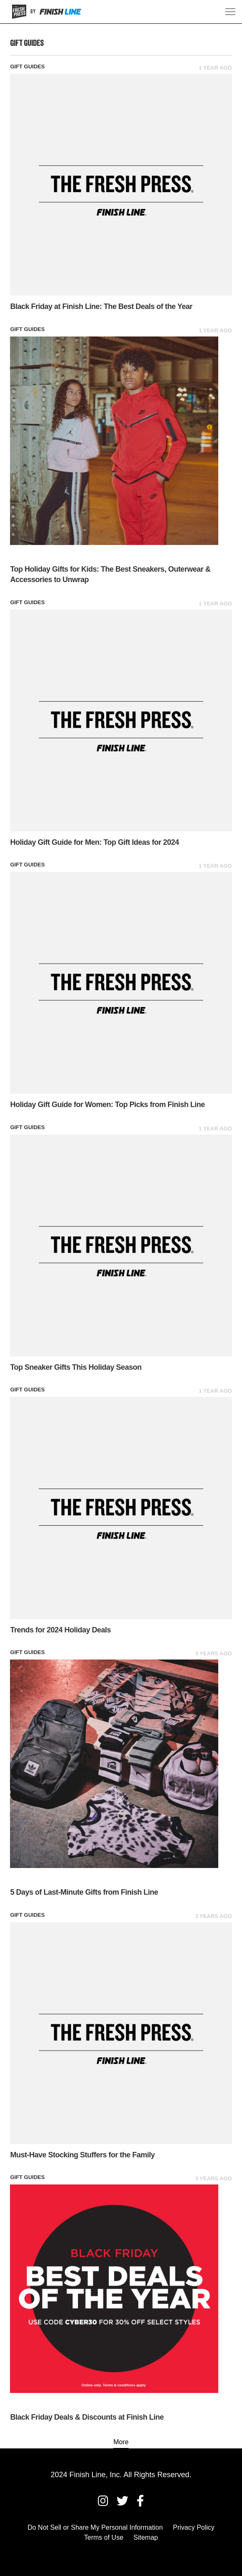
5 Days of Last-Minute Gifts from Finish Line (84, 1892)
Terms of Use (103, 2537)
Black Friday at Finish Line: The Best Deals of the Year (101, 306)
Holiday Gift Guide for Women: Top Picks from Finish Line (107, 1104)
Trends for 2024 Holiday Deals (60, 1630)
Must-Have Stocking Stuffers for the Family (82, 2155)
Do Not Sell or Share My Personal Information (95, 2527)
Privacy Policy (194, 2527)
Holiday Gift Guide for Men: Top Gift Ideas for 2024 (94, 842)
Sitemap (146, 2537)
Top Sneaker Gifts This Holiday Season (75, 1367)
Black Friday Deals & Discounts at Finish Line (87, 2417)
